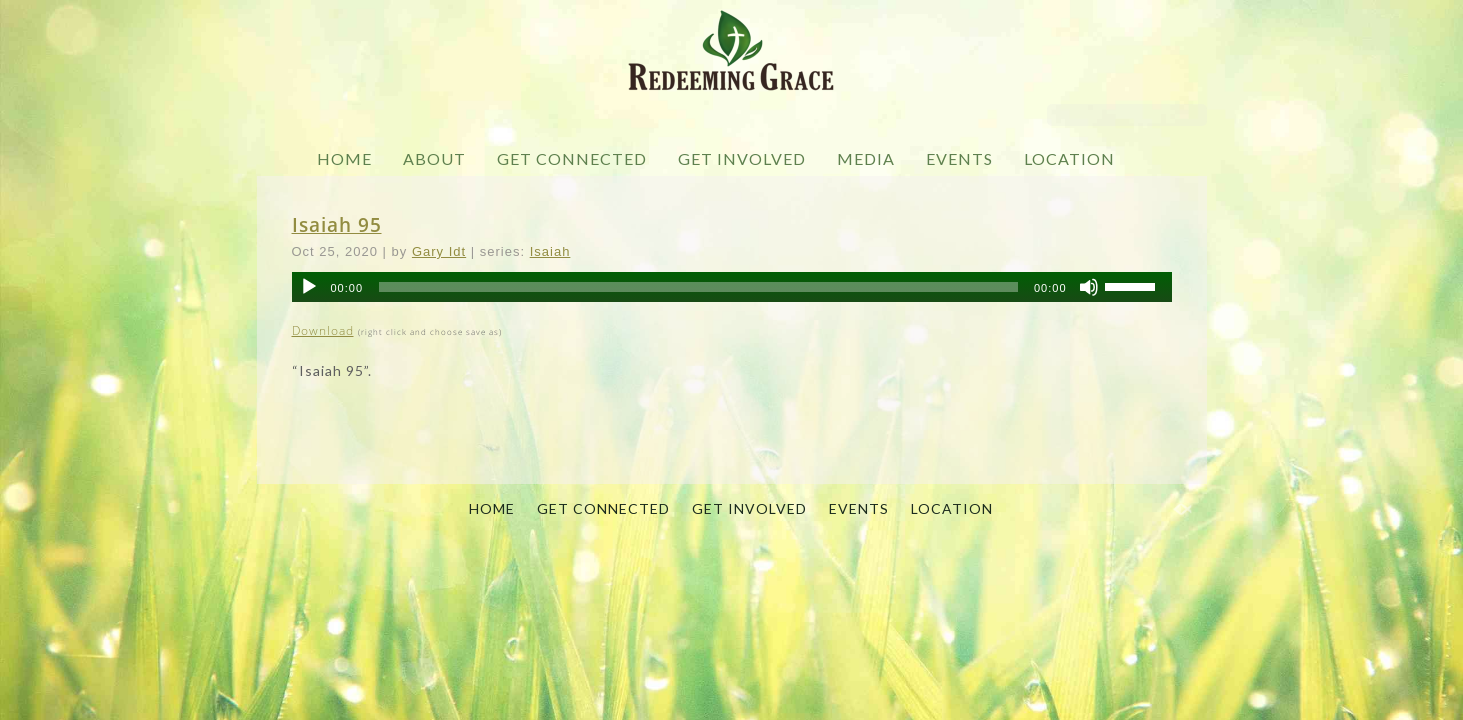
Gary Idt (439, 251)
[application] (732, 287)
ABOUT (434, 158)
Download (323, 330)
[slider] (698, 287)
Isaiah (550, 251)
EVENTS (959, 158)
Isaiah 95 (337, 224)
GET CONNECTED (572, 158)
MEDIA (866, 158)
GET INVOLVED (742, 158)
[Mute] (1089, 287)
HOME (344, 158)
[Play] (309, 287)
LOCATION (1069, 158)
